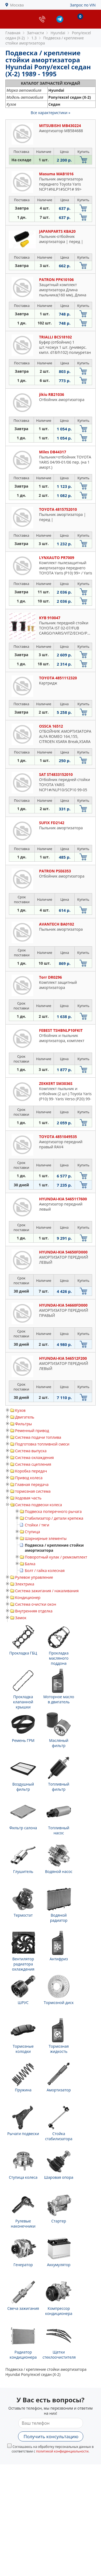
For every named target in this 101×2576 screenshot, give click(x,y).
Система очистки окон (35, 1604)
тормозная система (33, 1491)
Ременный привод (32, 1430)
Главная (12, 32)
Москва (17, 5)
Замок (20, 1617)
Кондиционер (27, 1597)
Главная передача (31, 1484)
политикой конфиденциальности (62, 2451)
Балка (30, 1563)
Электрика (24, 1584)
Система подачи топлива (38, 1437)
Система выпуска (31, 1450)
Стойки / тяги (37, 1524)
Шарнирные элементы (46, 1538)
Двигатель (24, 1417)
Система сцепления (33, 1464)
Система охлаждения (34, 1457)
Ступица (32, 1531)
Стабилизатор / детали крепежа (54, 1518)
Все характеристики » (50, 112)
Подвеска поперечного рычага (53, 1511)
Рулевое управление (34, 1577)
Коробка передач (31, 1471)
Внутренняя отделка (34, 1611)
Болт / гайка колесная (45, 1570)
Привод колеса (29, 1477)
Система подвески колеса (38, 1504)
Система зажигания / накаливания (47, 1590)
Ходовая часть (28, 1498)
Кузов (20, 1410)
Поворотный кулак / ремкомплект (56, 1557)
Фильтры (23, 1423)
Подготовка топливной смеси (42, 1444)
